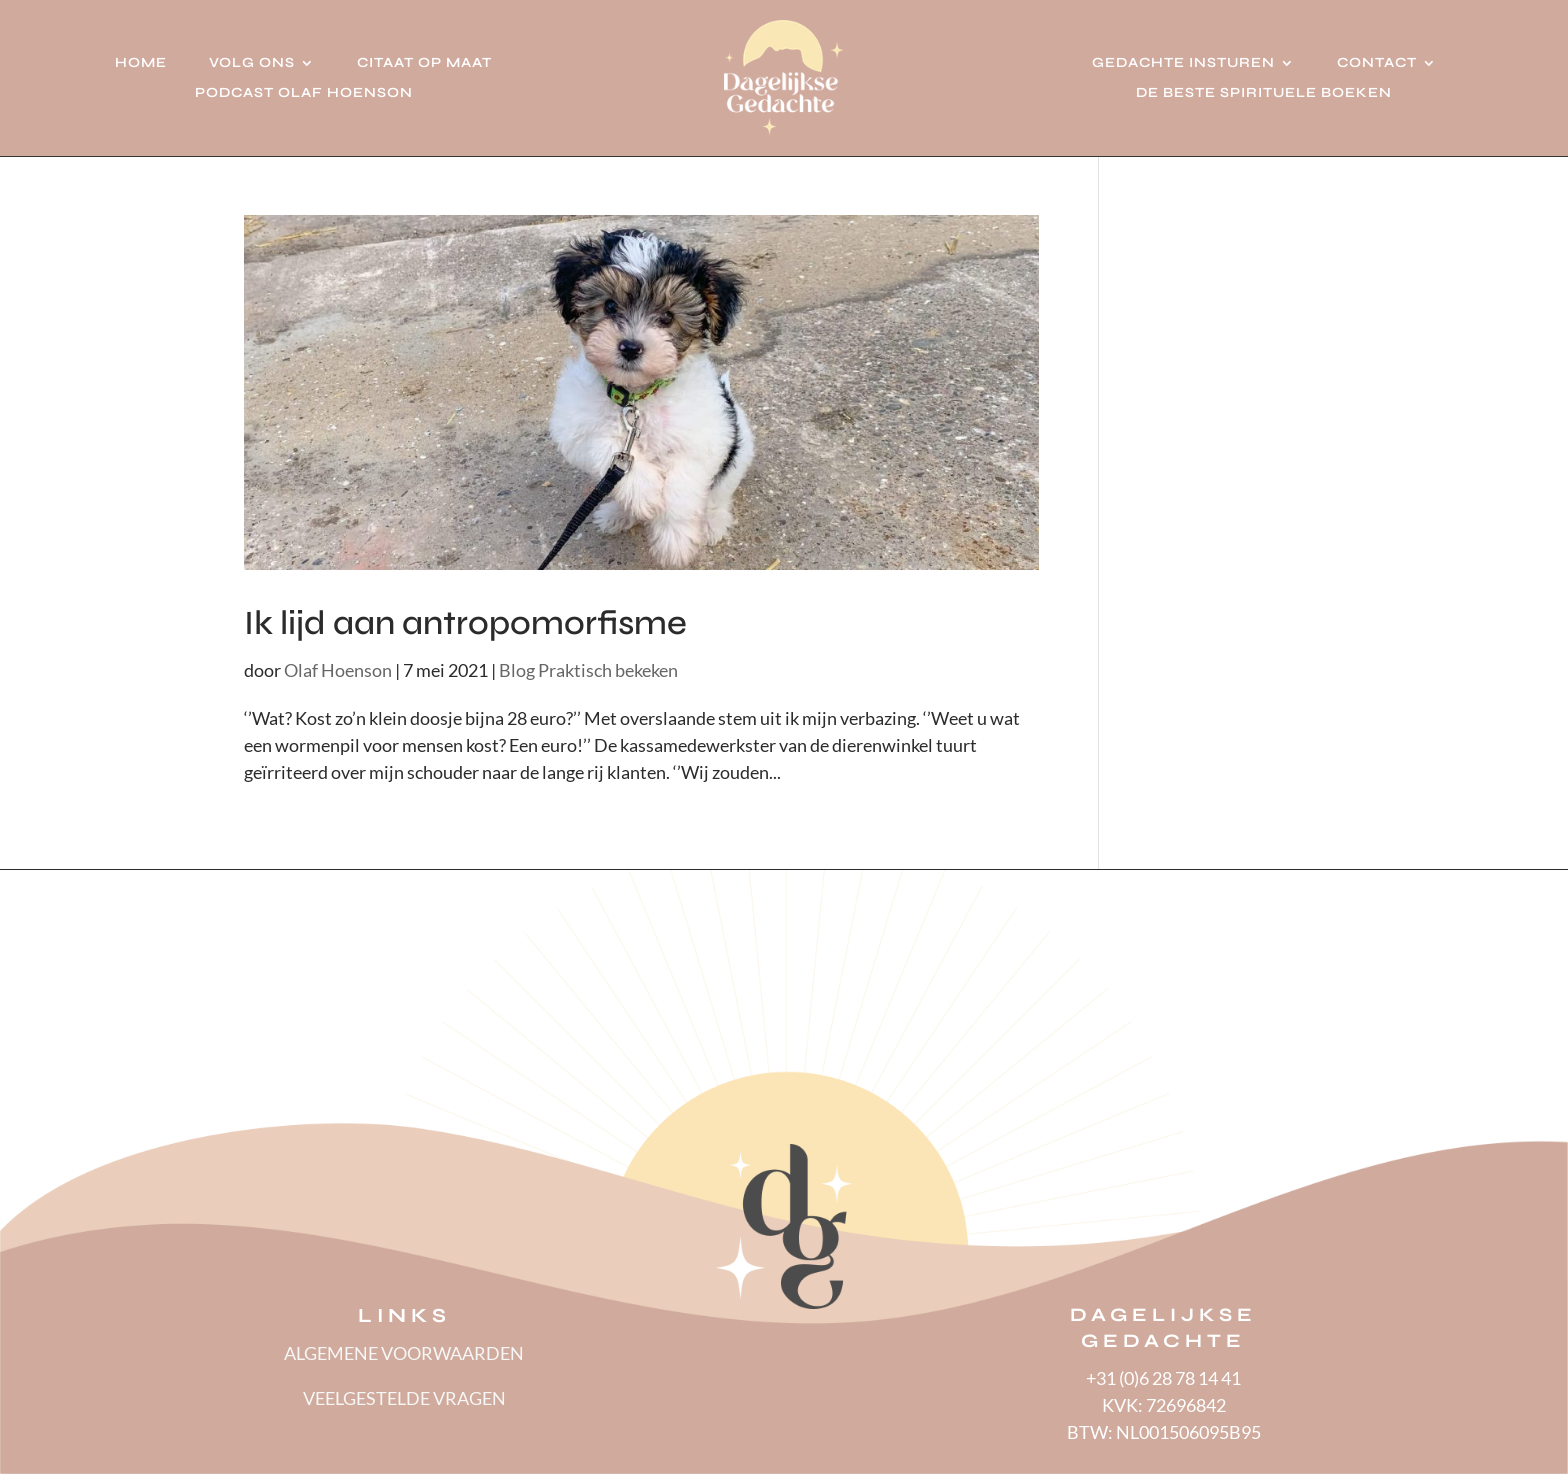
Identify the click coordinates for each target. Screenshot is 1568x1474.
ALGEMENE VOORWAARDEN (404, 1353)
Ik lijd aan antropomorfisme (465, 623)
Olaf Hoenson (338, 670)
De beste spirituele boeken (1264, 93)
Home (141, 63)
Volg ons (252, 63)
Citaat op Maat (424, 63)
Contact (1377, 63)
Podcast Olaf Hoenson (304, 93)
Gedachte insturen (1183, 63)
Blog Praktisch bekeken (588, 670)
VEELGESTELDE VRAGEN (404, 1398)
